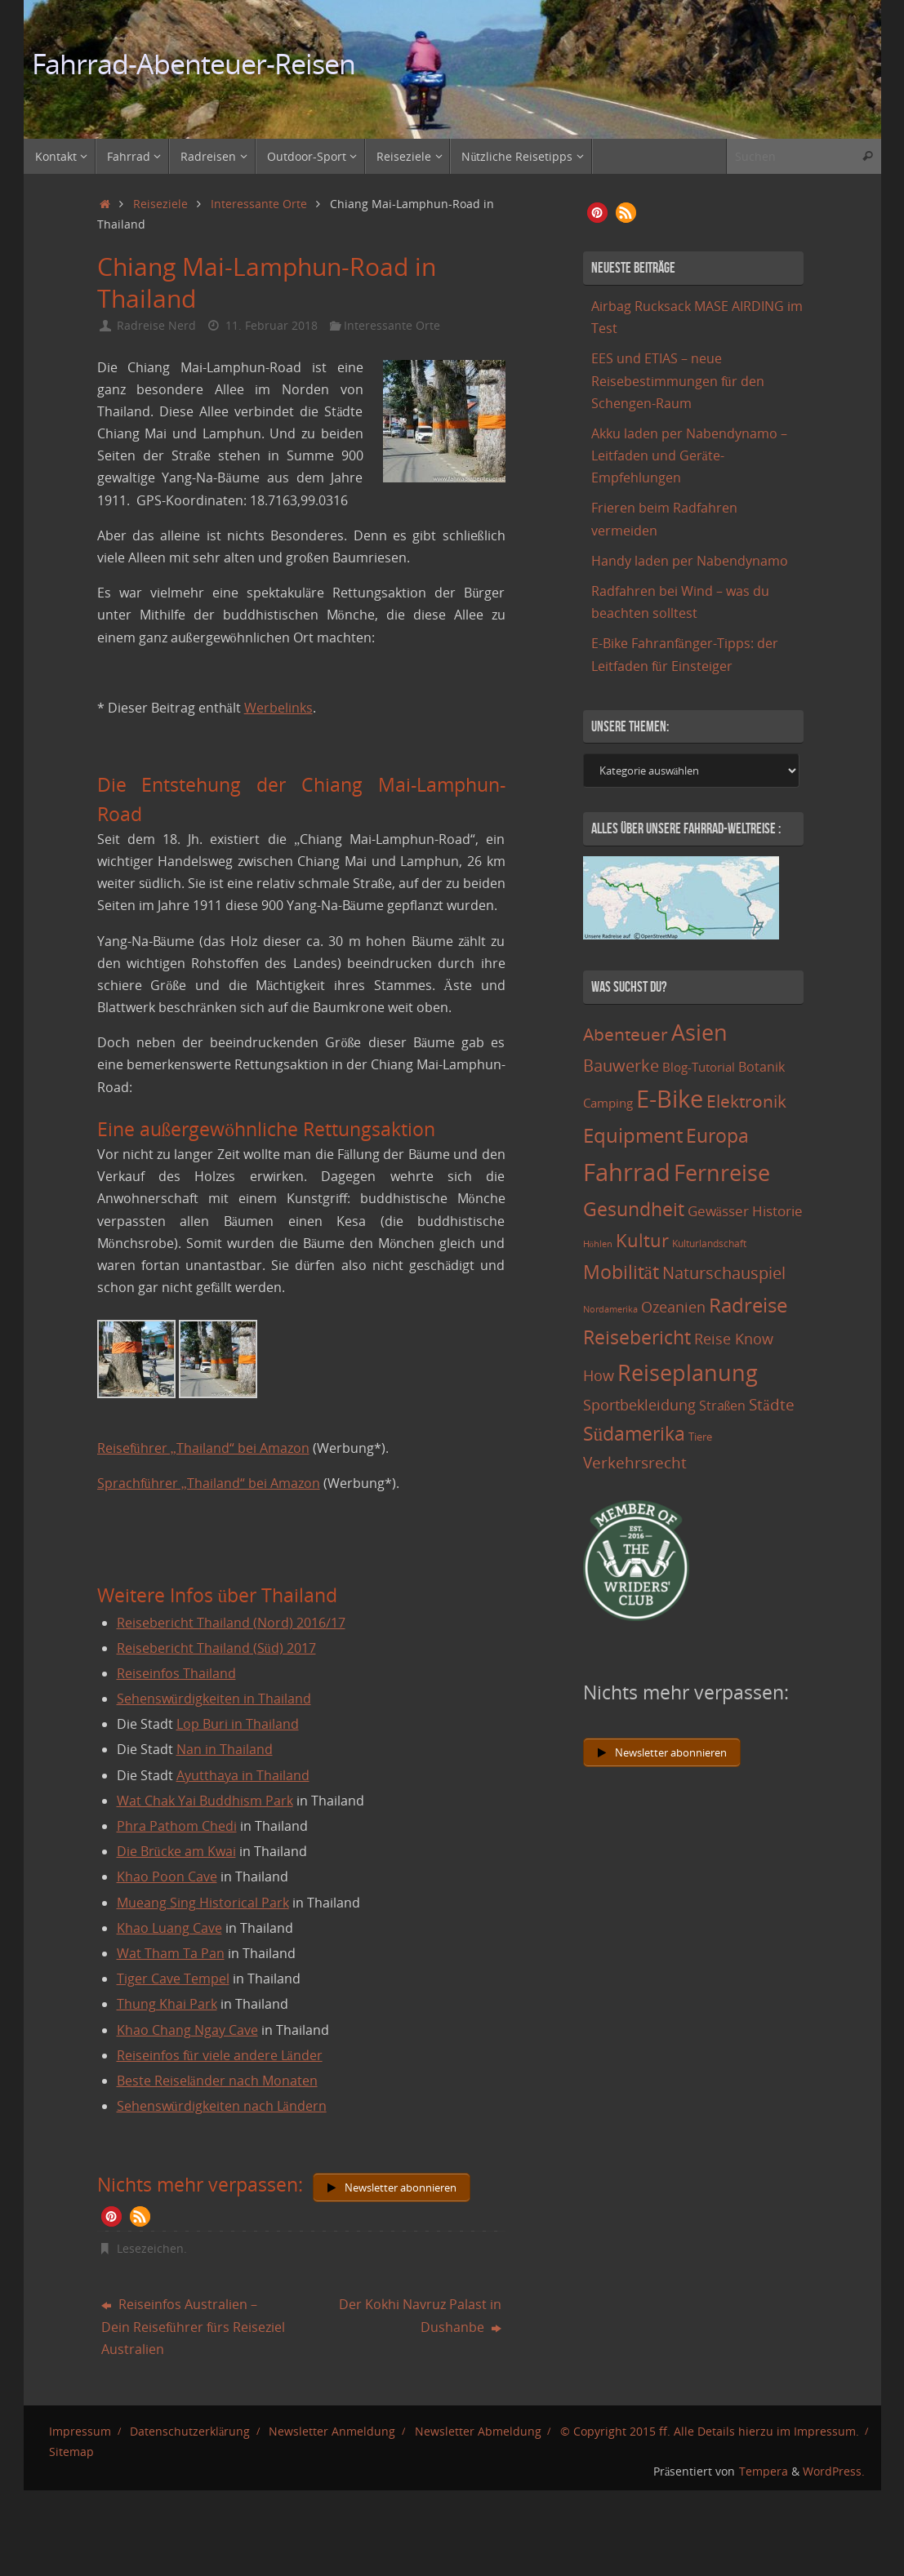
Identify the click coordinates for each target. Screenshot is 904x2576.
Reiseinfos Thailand (176, 1673)
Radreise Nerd (156, 325)
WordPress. (834, 2471)
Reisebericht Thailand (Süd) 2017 (216, 1648)
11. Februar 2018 (271, 325)
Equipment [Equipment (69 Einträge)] (633, 1134)
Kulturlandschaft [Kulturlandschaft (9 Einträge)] (709, 1243)
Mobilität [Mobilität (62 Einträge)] (621, 1272)
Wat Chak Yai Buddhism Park (205, 1801)
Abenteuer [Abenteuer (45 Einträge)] (625, 1034)
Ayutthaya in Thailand (242, 1775)
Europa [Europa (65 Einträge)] (717, 1135)
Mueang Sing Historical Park (203, 1903)
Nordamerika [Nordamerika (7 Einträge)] (610, 1309)
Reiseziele (160, 203)
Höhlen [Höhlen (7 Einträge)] (597, 1244)
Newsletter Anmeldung (332, 2431)
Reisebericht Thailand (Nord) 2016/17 (231, 1623)
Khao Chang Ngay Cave (187, 2030)
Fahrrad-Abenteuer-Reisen (194, 64)
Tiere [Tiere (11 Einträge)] (700, 1436)
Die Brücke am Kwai (176, 1851)
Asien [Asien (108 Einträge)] (699, 1032)
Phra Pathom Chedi (177, 1826)
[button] (111, 2216)
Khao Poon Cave (167, 1876)
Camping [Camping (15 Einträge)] (608, 1103)
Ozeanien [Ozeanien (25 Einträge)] (673, 1307)
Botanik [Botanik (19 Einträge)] (761, 1067)
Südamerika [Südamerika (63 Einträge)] (634, 1433)
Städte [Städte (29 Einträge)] (771, 1404)
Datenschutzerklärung (190, 2431)
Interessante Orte (259, 203)
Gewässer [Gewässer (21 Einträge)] (718, 1210)
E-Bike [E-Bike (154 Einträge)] (669, 1098)
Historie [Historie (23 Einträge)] (777, 1210)
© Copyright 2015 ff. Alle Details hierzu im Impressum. (709, 2431)
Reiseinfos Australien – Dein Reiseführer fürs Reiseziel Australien (193, 2326)
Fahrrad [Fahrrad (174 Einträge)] (626, 1172)
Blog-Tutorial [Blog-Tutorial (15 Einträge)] (698, 1067)
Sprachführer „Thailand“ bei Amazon (208, 1483)
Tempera (763, 2471)
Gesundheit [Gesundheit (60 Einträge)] (633, 1209)
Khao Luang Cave (169, 1928)
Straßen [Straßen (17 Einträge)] (722, 1406)
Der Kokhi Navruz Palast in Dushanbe (420, 2315)
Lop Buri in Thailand (237, 1724)
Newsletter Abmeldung (478, 2431)
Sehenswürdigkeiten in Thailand (214, 1699)
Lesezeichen (150, 2248)
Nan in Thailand (224, 1749)
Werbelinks (278, 708)
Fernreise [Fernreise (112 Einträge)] (722, 1172)
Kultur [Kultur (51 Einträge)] (642, 1240)
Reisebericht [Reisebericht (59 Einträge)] (637, 1337)
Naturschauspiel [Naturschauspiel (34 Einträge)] (724, 1273)
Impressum (80, 2431)
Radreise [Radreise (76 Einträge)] (748, 1304)
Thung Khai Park (167, 2004)
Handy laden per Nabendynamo (689, 561)
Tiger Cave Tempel (173, 1979)
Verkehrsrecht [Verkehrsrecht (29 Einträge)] (635, 1462)
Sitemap (71, 2451)
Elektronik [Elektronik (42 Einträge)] (746, 1101)
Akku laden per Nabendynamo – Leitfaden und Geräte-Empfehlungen (689, 455)
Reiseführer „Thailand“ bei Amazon (203, 1448)
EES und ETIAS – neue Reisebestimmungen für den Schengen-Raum (677, 380)
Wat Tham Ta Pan (171, 1953)
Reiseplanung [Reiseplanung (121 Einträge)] (687, 1372)
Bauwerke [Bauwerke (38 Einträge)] (621, 1065)
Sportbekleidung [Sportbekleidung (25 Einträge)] (639, 1405)
